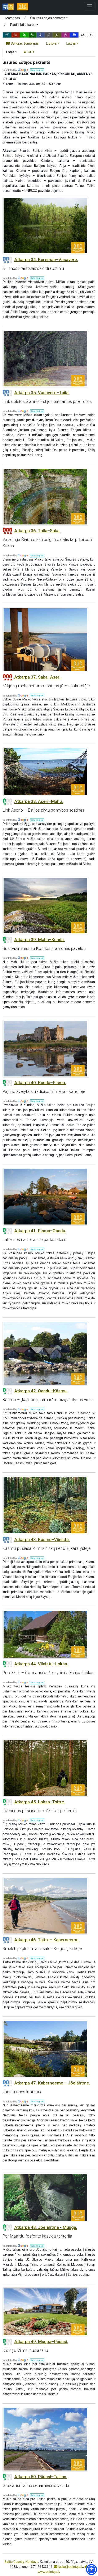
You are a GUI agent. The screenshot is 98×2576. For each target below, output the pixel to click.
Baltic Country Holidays (21, 2562)
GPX (29, 52)
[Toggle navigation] (89, 6)
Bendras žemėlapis (22, 43)
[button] (48, 18)
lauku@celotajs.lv (68, 2567)
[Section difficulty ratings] (8, 260)
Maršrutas (12, 18)
